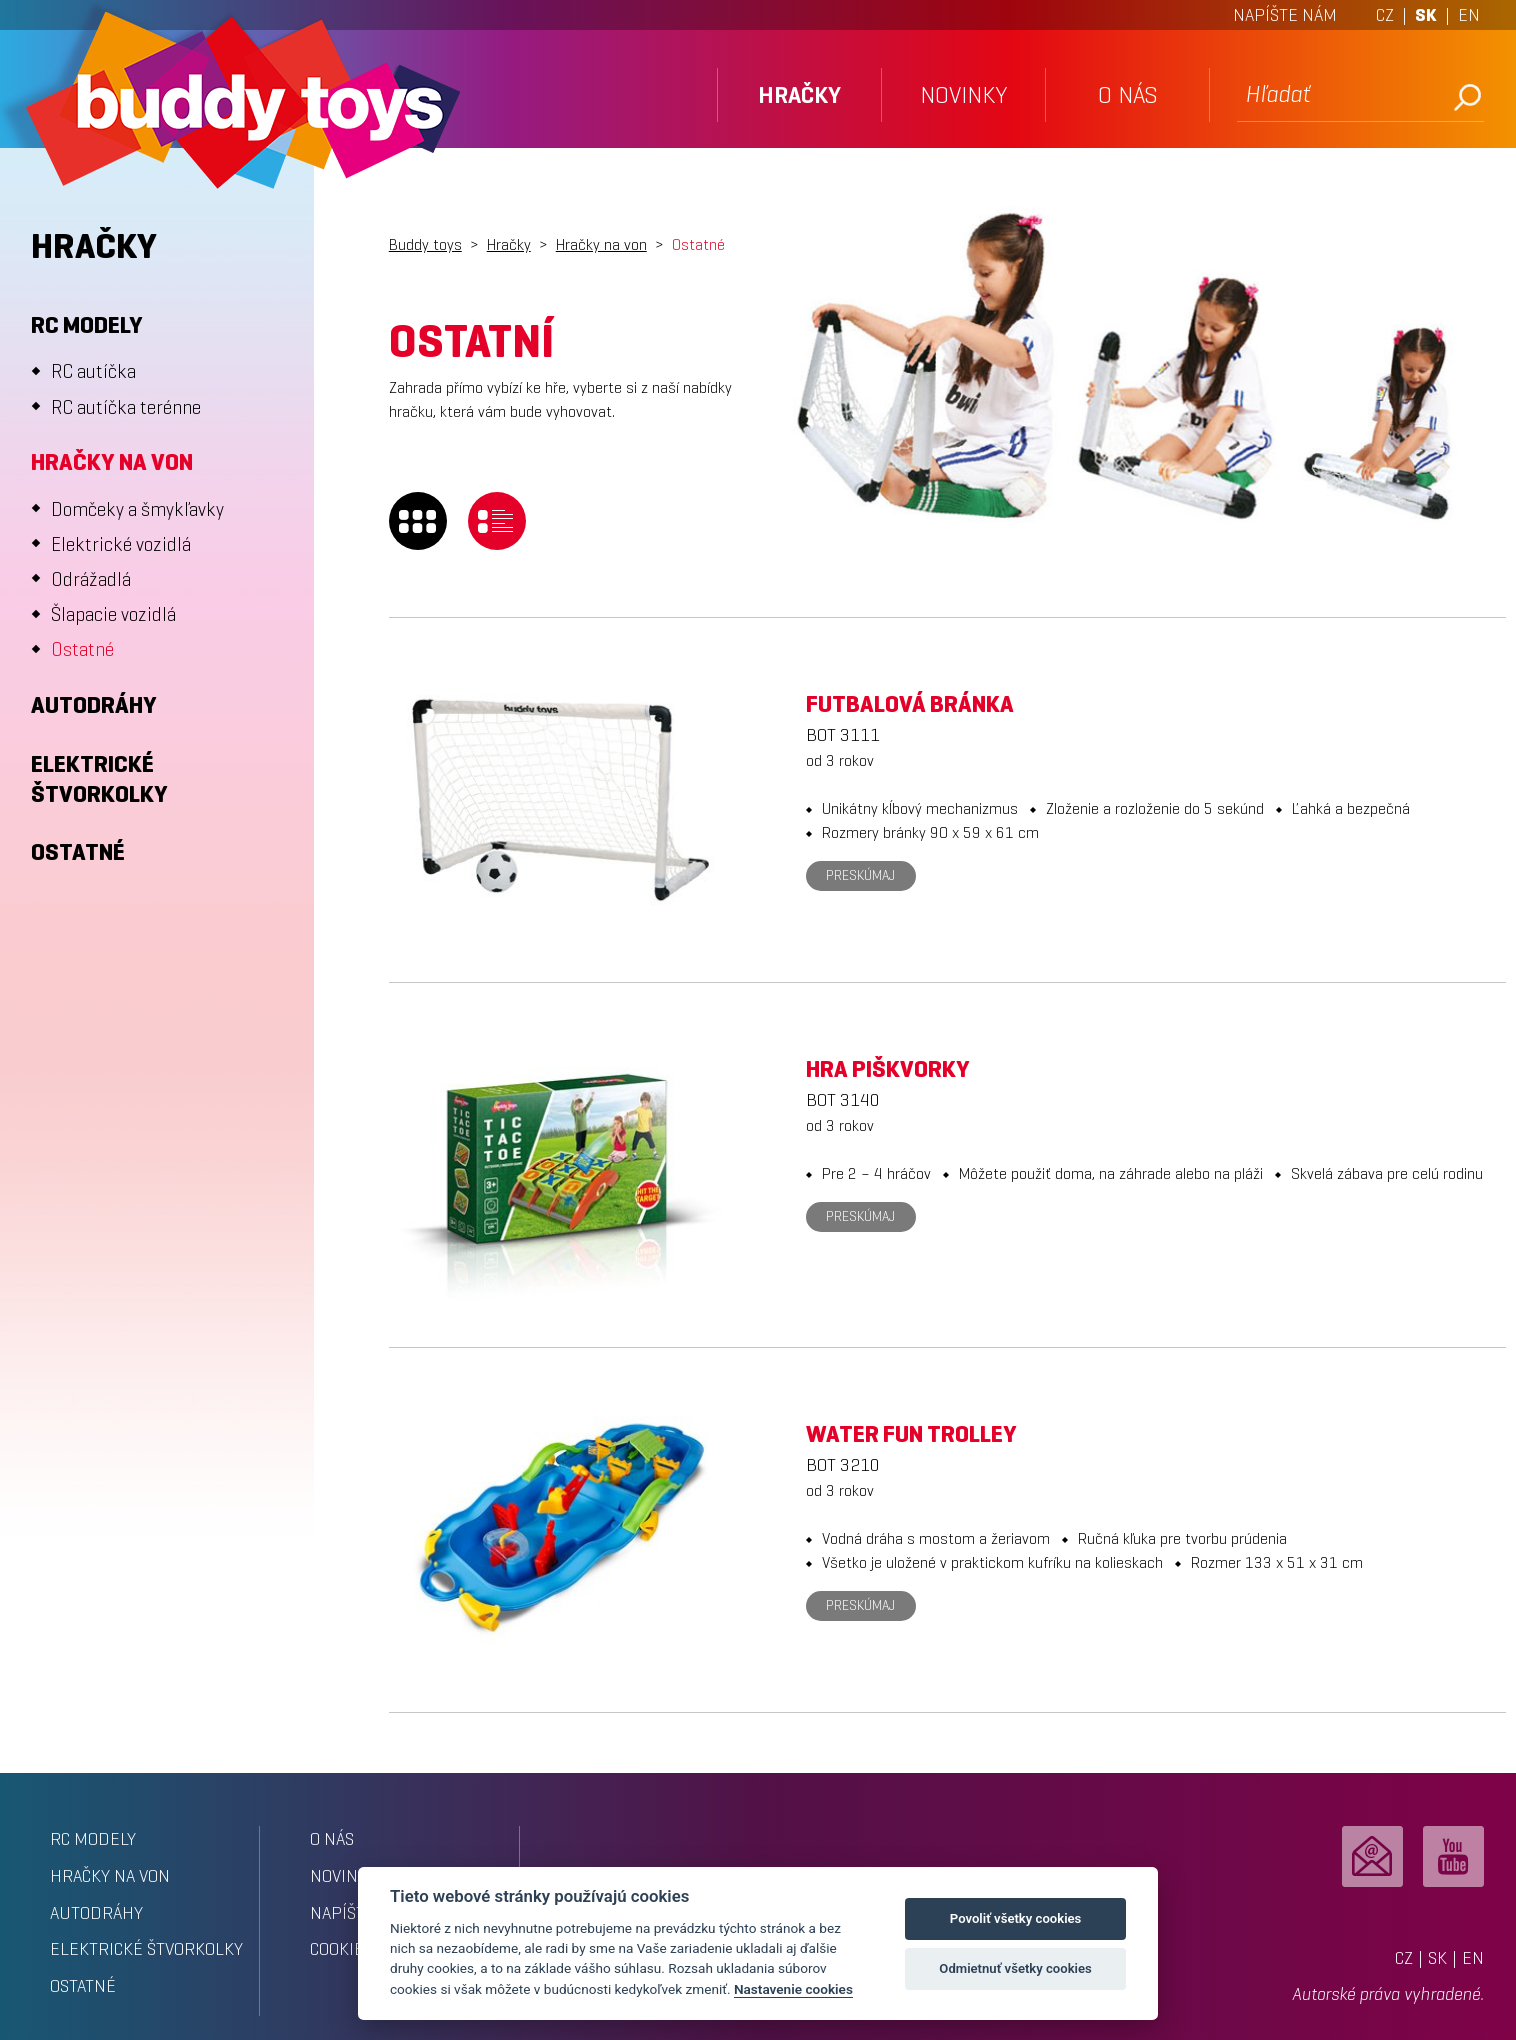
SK (1426, 15)
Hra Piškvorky (888, 1069)
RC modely (87, 325)
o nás (1128, 95)
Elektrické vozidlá (121, 544)
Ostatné (82, 649)
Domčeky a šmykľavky (137, 509)
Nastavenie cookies (793, 1989)
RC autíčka (93, 371)
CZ (1385, 15)
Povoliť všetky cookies (1016, 1918)
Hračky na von (112, 462)
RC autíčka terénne (126, 407)
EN (1469, 15)
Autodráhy (94, 705)
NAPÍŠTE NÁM (1285, 15)
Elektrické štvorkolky (99, 779)
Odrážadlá (91, 579)
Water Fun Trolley (911, 1434)
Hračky (509, 244)
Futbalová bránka (910, 704)
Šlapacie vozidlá (113, 614)
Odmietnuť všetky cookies (1015, 1968)
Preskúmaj (860, 875)
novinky (963, 95)
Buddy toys (425, 244)
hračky (799, 95)
